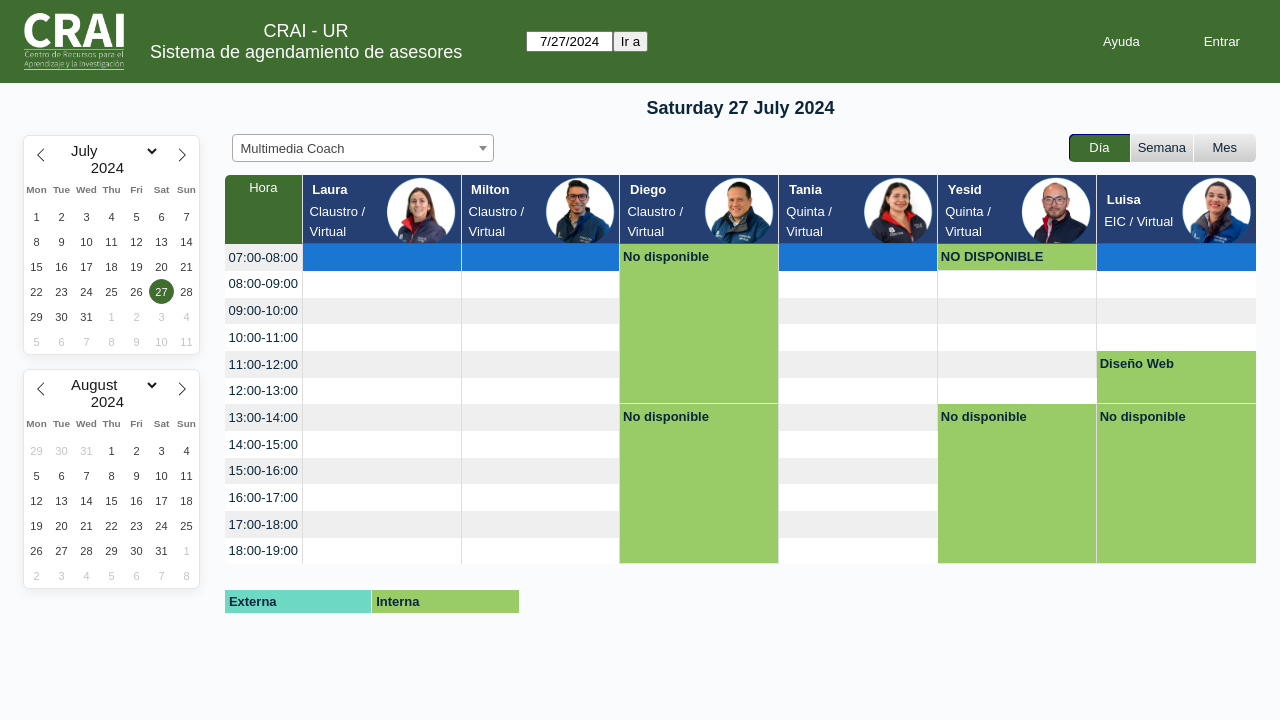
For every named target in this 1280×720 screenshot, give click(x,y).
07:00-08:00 (263, 257)
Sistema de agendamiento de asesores (306, 52)
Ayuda (1121, 41)
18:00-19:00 (263, 550)
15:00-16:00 (263, 470)
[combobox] (363, 148)
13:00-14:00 (263, 417)
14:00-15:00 (263, 444)
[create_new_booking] (382, 257)
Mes (1225, 147)
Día (1099, 147)
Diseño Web (1137, 363)
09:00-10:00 (263, 310)
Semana (1162, 147)
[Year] (112, 168)
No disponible (666, 256)
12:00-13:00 (263, 390)
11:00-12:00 (263, 364)
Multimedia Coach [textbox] (293, 148)
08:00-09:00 (263, 283)
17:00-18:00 (263, 524)
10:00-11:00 (263, 337)
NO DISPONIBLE (992, 256)
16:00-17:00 (263, 497)
